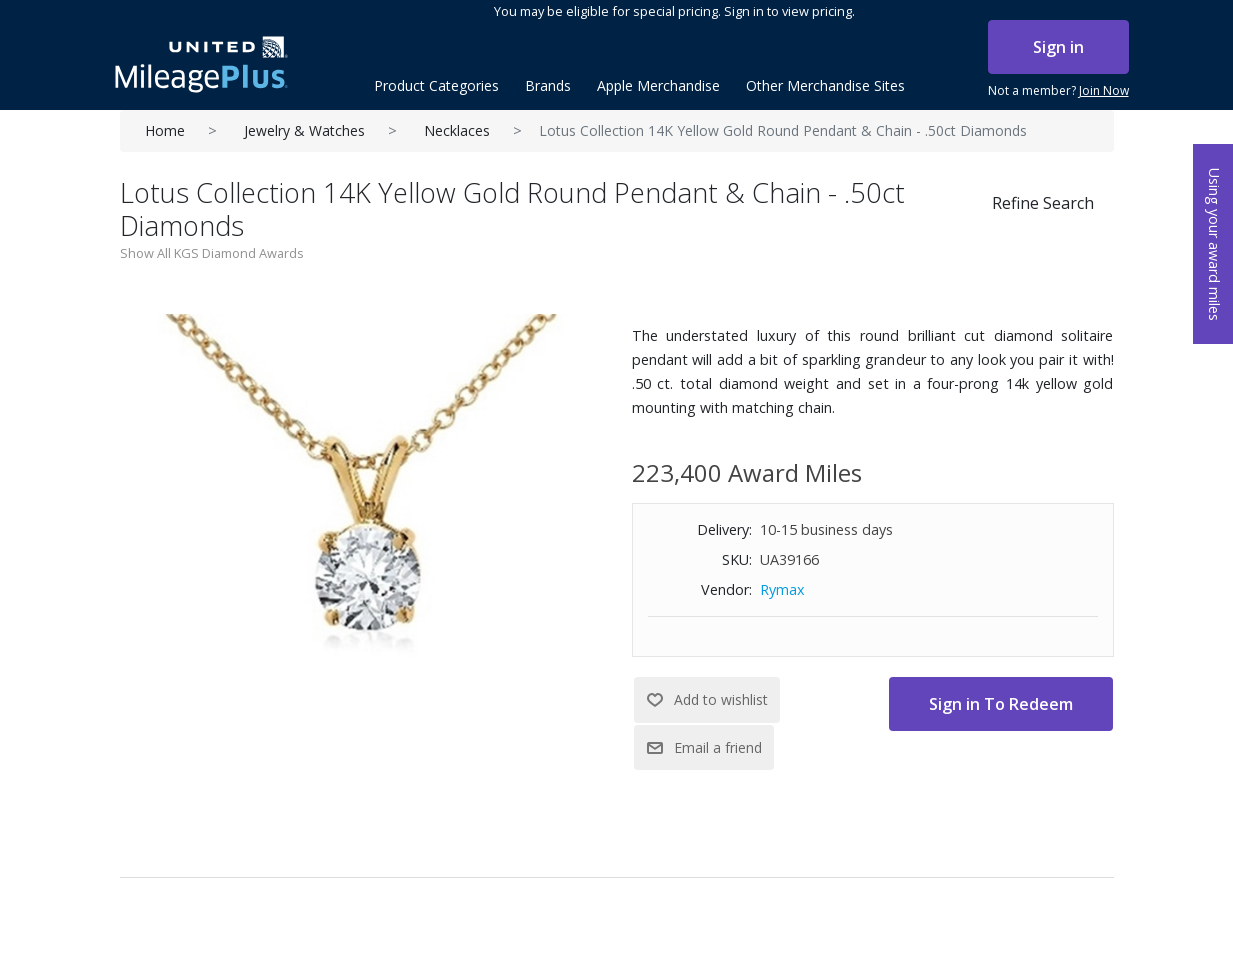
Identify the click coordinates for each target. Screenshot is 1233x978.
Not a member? (1058, 91)
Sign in (1058, 47)
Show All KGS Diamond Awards (212, 253)
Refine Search (1043, 203)
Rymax (782, 589)
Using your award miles (1214, 244)
